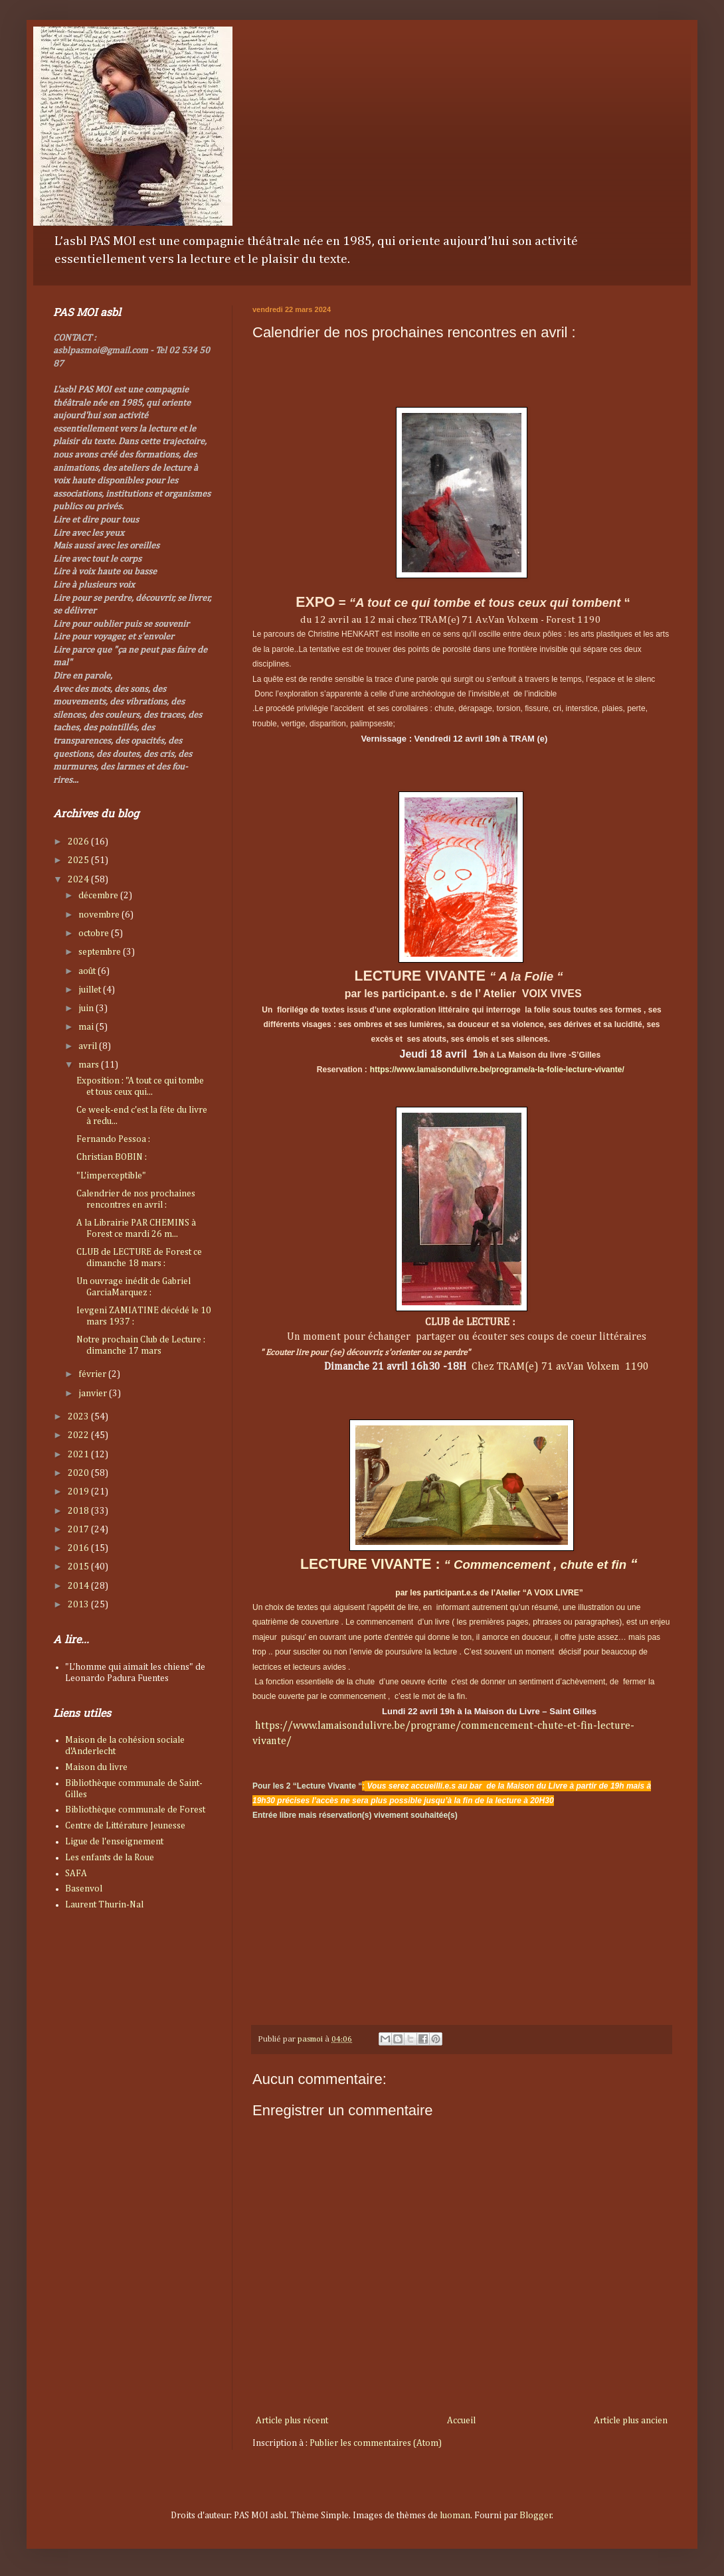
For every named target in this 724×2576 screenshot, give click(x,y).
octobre (94, 933)
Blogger (535, 2515)
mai (87, 1027)
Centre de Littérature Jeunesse (125, 1825)
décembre (99, 895)
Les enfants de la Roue (109, 1857)
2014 (79, 1586)
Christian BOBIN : (111, 1157)
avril (88, 1046)
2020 (79, 1473)
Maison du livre (96, 1767)
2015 (79, 1566)
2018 (79, 1511)
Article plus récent (292, 2420)
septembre (100, 952)
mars (89, 1065)
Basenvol (83, 1888)
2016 (79, 1548)
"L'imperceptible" (111, 1175)
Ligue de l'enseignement (114, 1841)
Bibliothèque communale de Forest (135, 1809)
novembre (100, 915)
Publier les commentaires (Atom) (376, 2443)
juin (87, 1008)
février (93, 1374)
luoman (455, 2515)
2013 (79, 1604)
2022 (79, 1435)
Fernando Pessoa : (113, 1139)
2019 (79, 1491)
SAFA (76, 1873)
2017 (79, 1529)
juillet (90, 990)
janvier (93, 1393)
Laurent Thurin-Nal (104, 1904)
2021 (79, 1454)
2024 (79, 879)
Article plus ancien (631, 2420)
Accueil (461, 2420)
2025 (79, 860)
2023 (79, 1416)
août (88, 971)
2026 (79, 841)
